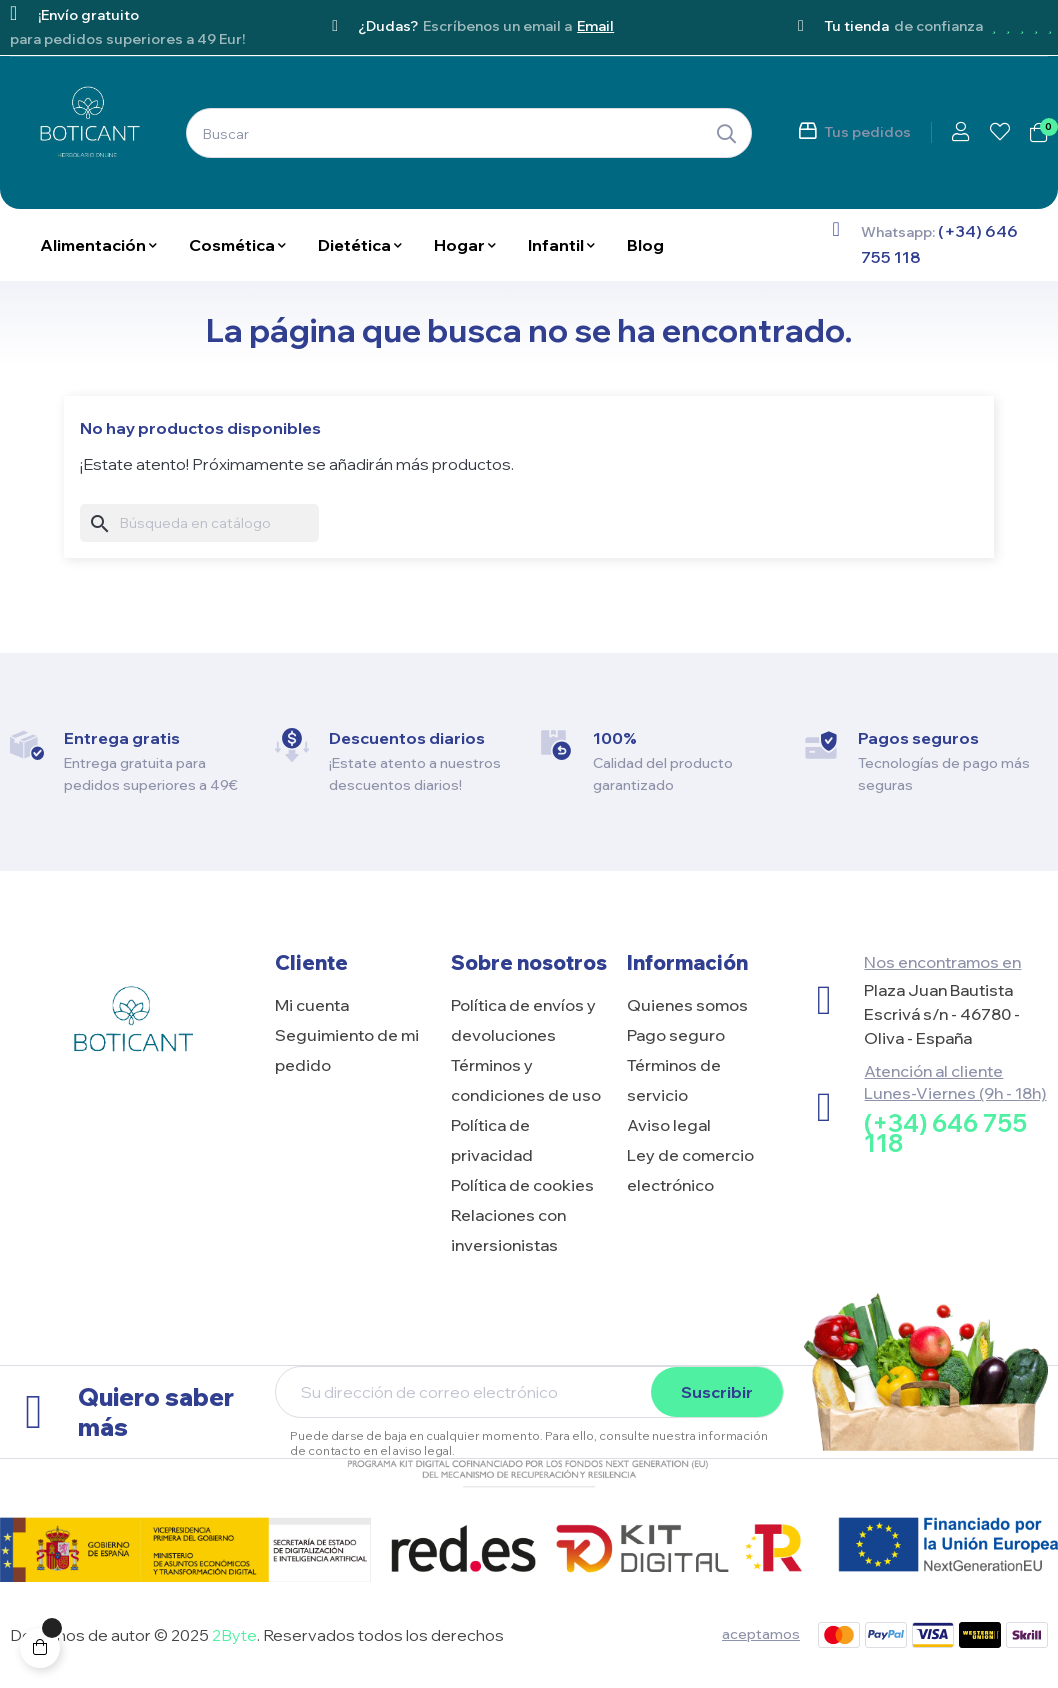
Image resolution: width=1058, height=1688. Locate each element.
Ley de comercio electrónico (690, 1170)
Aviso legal (669, 1125)
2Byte (234, 1635)
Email (595, 26)
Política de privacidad (492, 1140)
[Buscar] (199, 523)
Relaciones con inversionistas (508, 1230)
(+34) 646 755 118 (945, 1133)
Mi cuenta (312, 1005)
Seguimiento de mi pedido (347, 1050)
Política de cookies (522, 1185)
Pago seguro (676, 1035)
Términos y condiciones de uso (526, 1080)
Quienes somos (687, 1005)
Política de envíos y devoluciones (523, 1020)
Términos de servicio (674, 1080)
